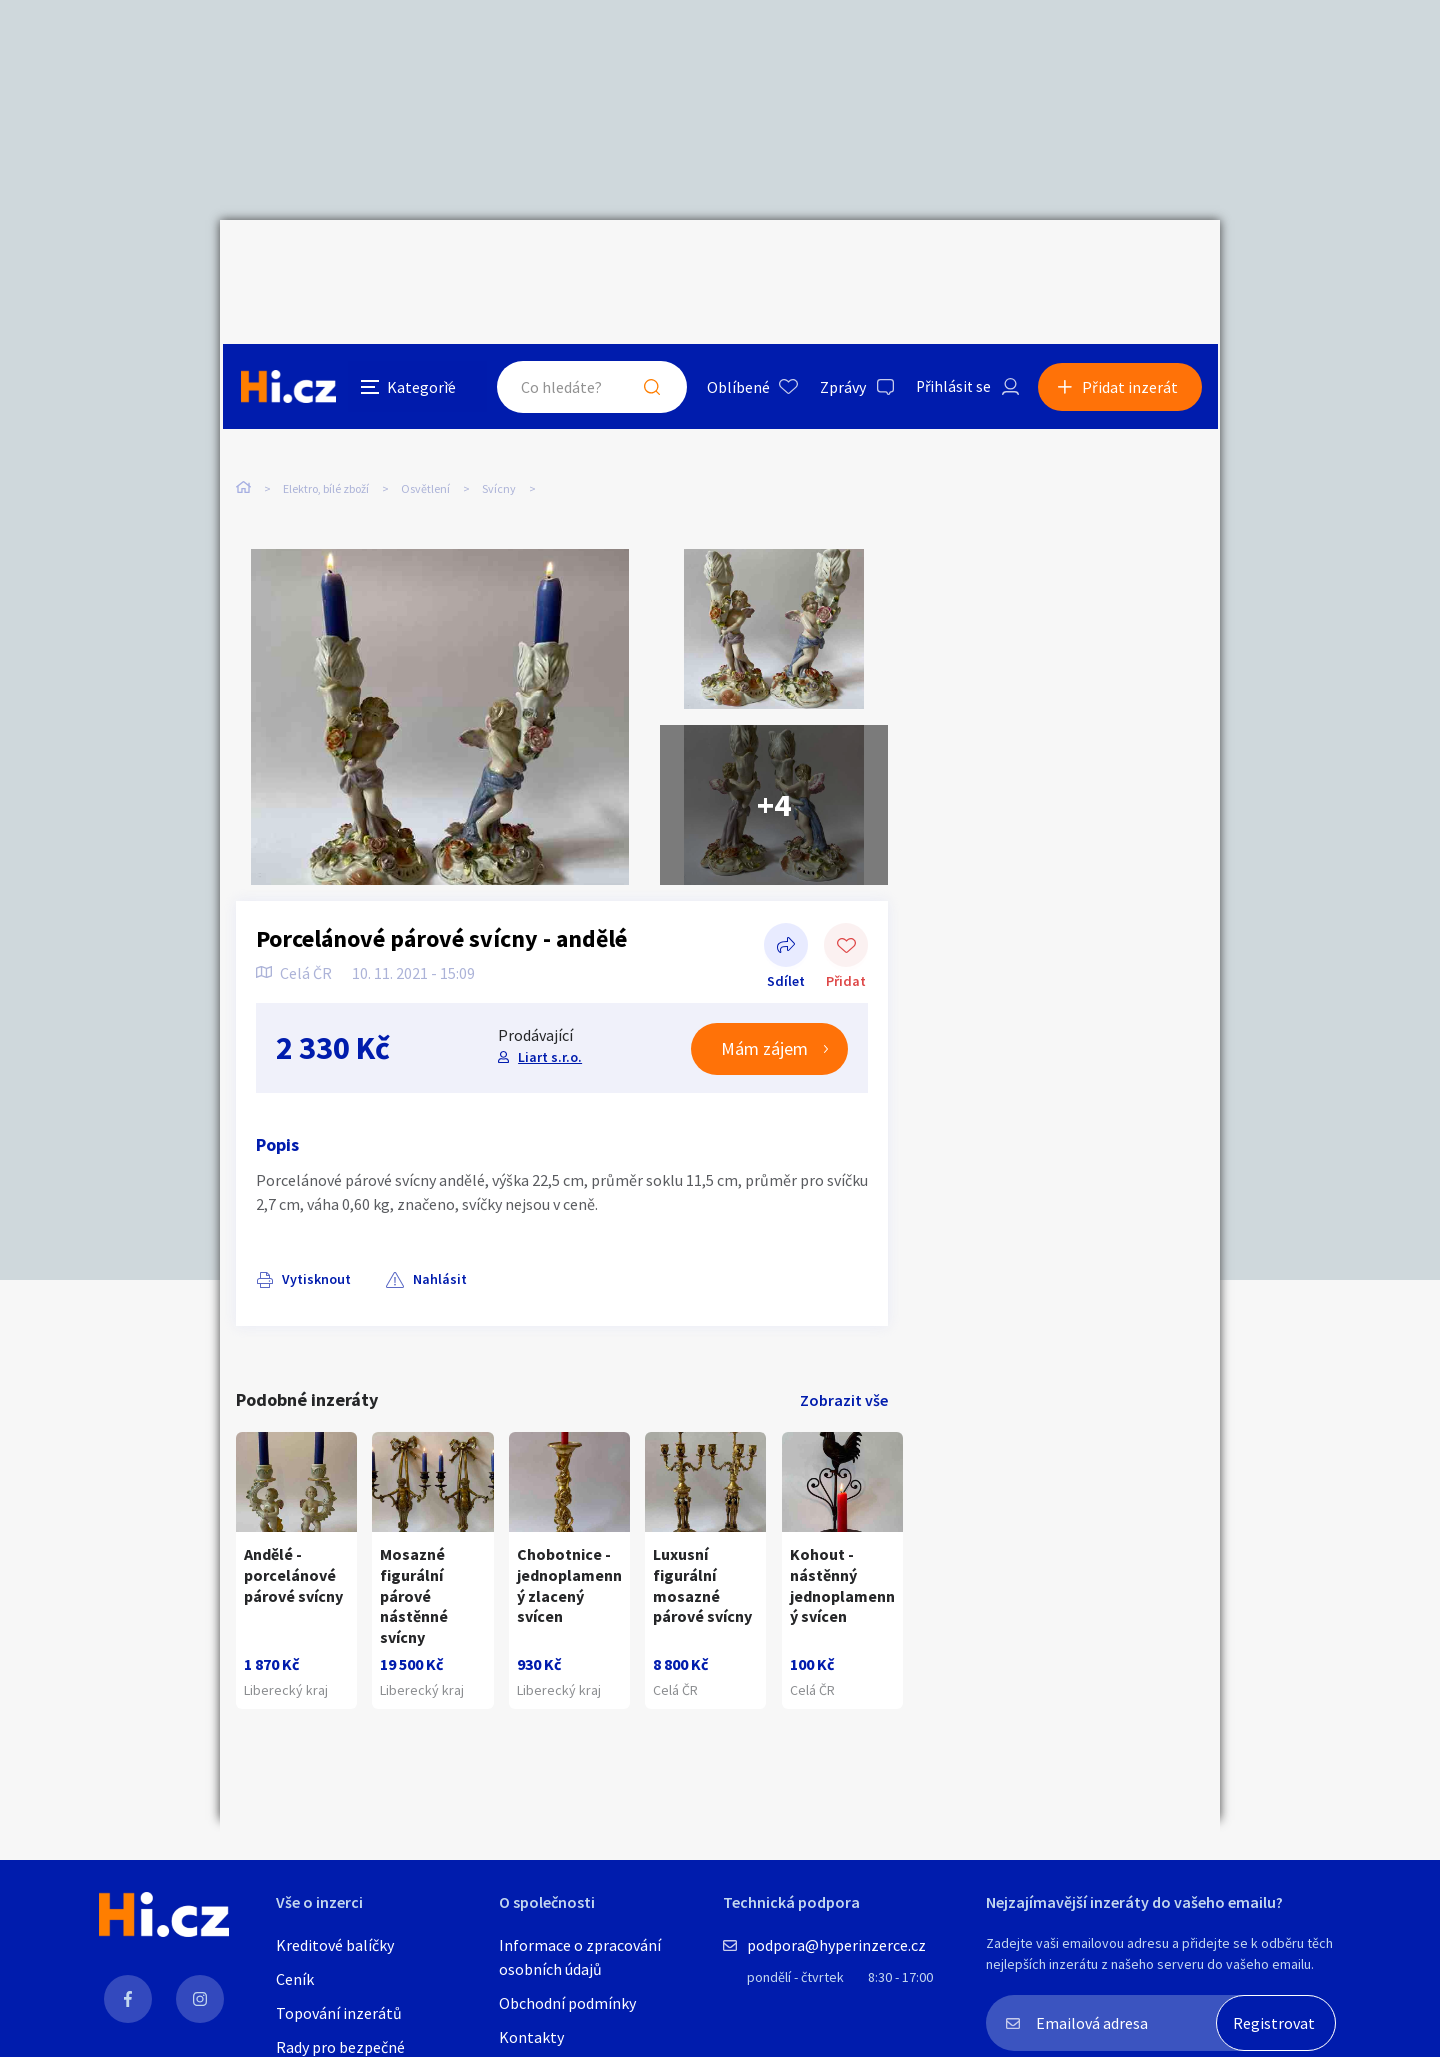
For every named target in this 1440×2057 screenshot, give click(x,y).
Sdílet (786, 907)
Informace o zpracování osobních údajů (580, 1957)
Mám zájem (764, 1008)
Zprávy (839, 264)
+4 (774, 765)
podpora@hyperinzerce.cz (836, 1945)
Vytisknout (316, 1239)
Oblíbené (734, 264)
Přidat (846, 907)
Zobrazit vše (844, 1360)
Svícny (499, 407)
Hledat (648, 264)
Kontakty (531, 2037)
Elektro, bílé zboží (326, 407)
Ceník (295, 1979)
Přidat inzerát (1132, 264)
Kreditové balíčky (335, 1945)
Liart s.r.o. (550, 1016)
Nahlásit (437, 1239)
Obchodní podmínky (567, 2003)
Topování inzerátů (339, 2013)
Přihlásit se (951, 264)
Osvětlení (425, 407)
